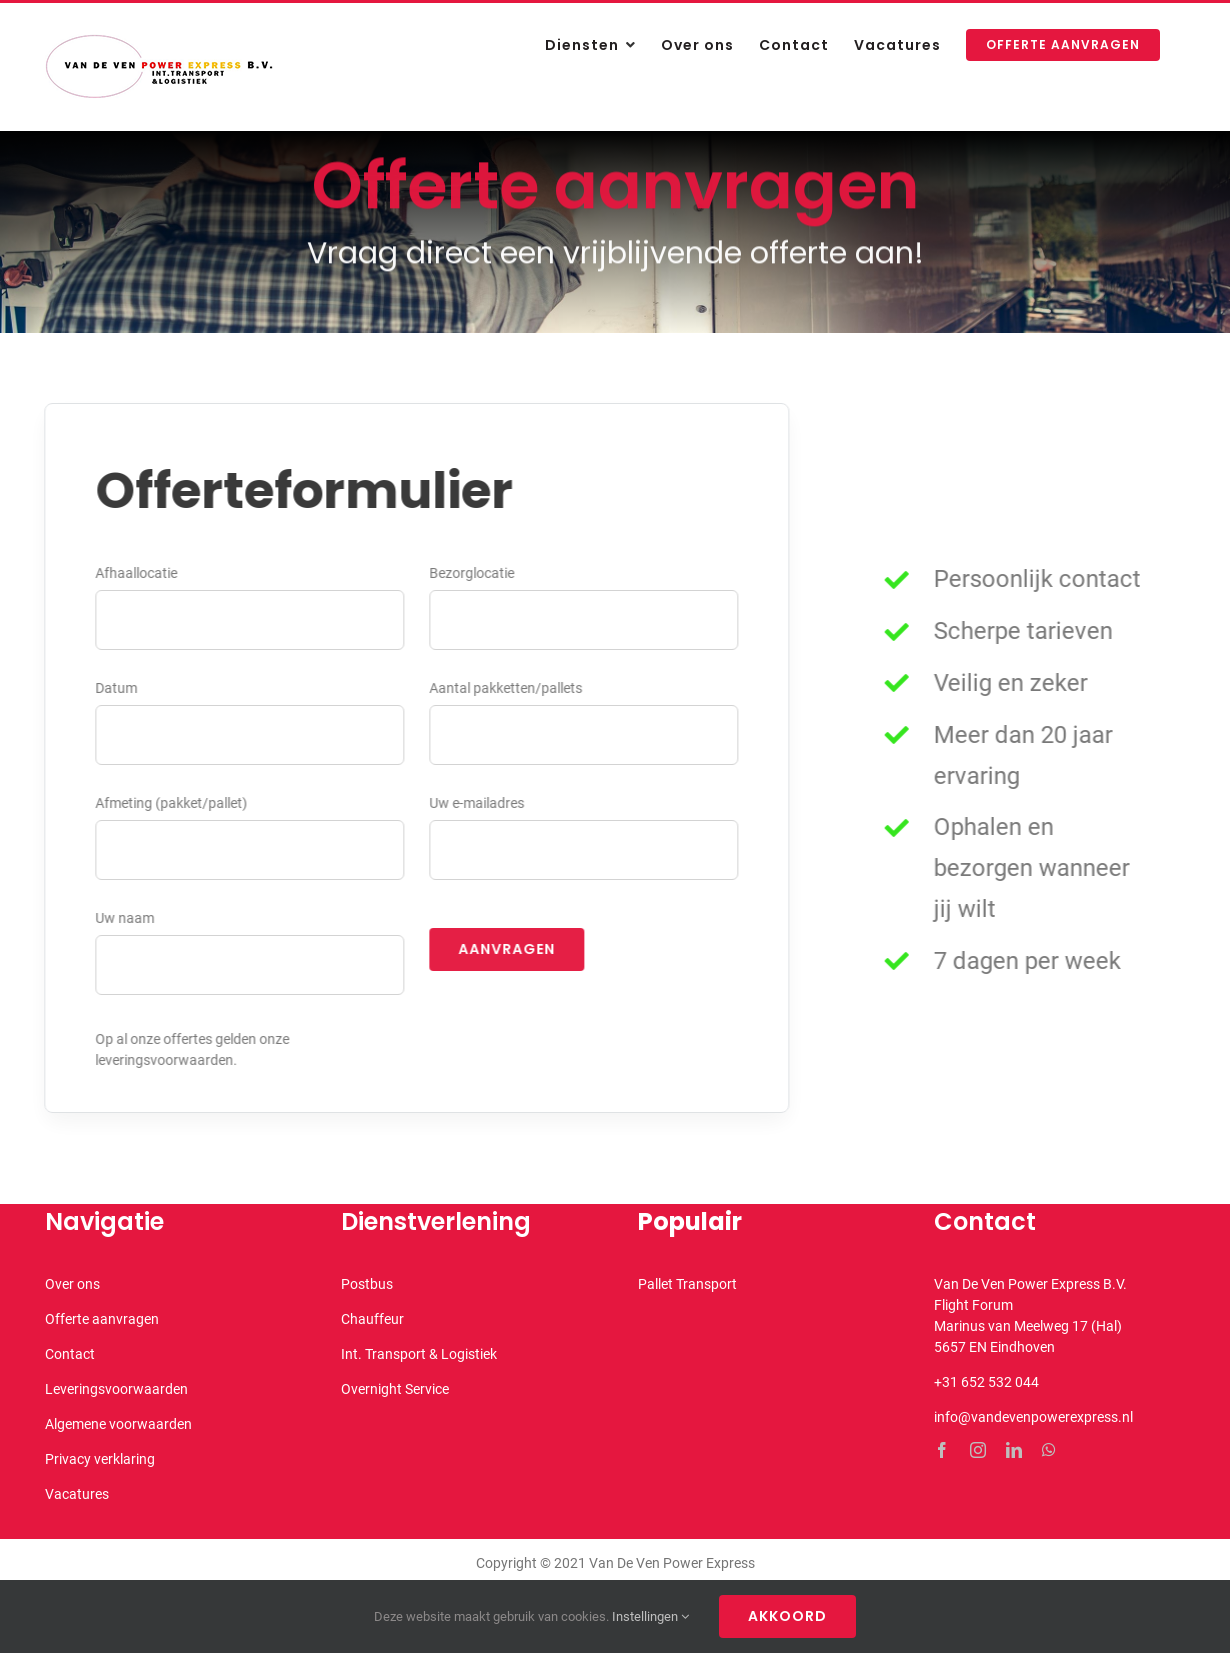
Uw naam (122, 918)
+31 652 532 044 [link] (986, 1382)
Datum (114, 688)
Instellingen (650, 1616)
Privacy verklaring (100, 1459)
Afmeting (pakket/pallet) (169, 803)
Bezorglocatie (469, 573)
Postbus (367, 1284)
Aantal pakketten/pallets (503, 688)
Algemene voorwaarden (118, 1424)
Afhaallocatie (134, 573)
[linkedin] (1014, 1450)
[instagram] (978, 1450)
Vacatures (77, 1494)
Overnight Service (395, 1389)
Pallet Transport (687, 1284)
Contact (70, 1354)
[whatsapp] (1049, 1450)
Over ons (72, 1284)
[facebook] (942, 1450)
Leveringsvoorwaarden (116, 1389)
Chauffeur (372, 1319)
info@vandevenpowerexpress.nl (1033, 1417)
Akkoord (787, 1616)
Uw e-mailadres (474, 803)
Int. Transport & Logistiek (419, 1354)
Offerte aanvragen (102, 1319)
